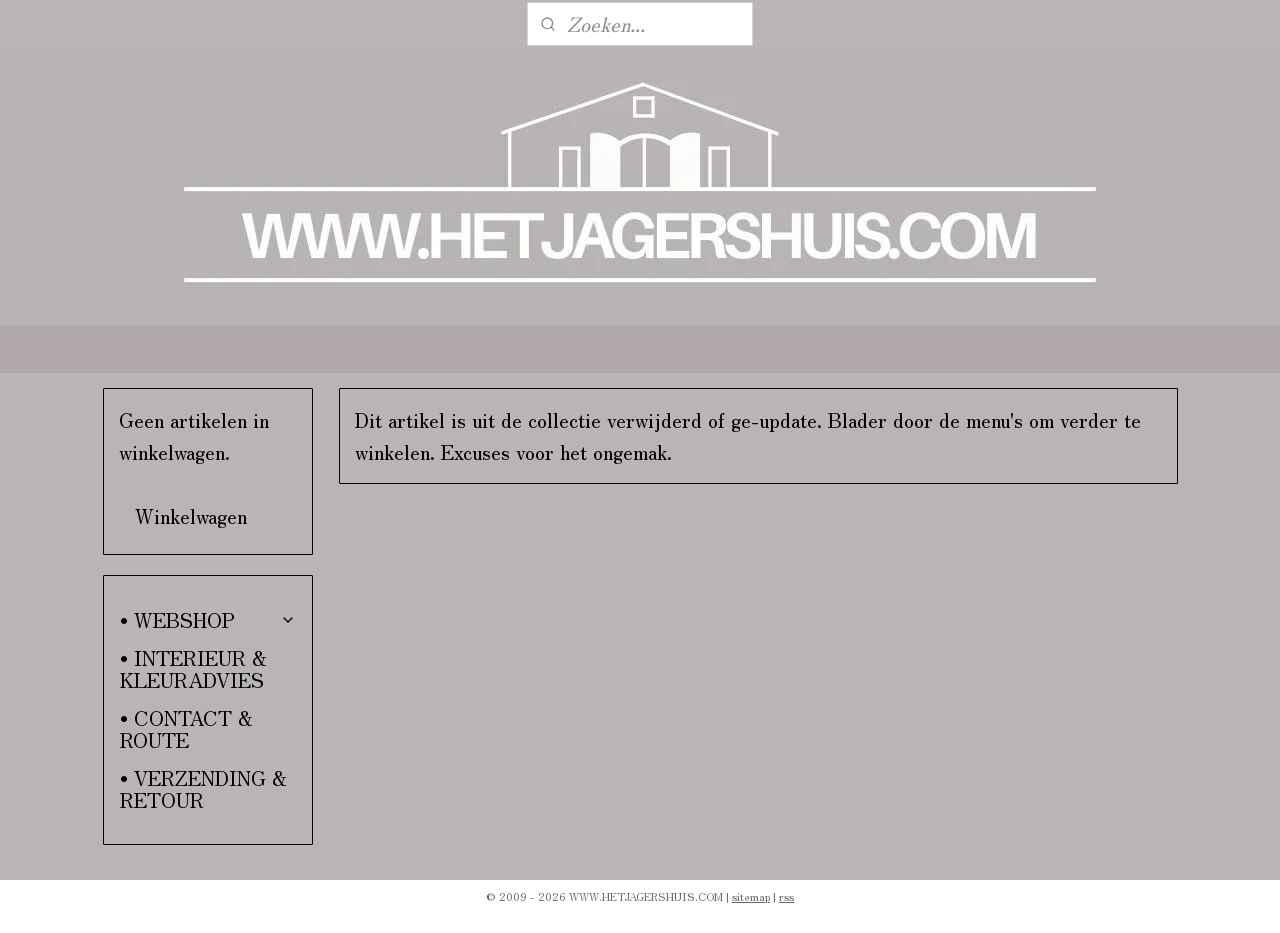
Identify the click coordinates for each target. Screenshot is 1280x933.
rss (786, 896)
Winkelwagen (191, 515)
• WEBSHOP (208, 619)
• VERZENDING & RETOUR (203, 788)
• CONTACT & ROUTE (186, 728)
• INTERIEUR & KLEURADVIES (193, 668)
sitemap (751, 896)
